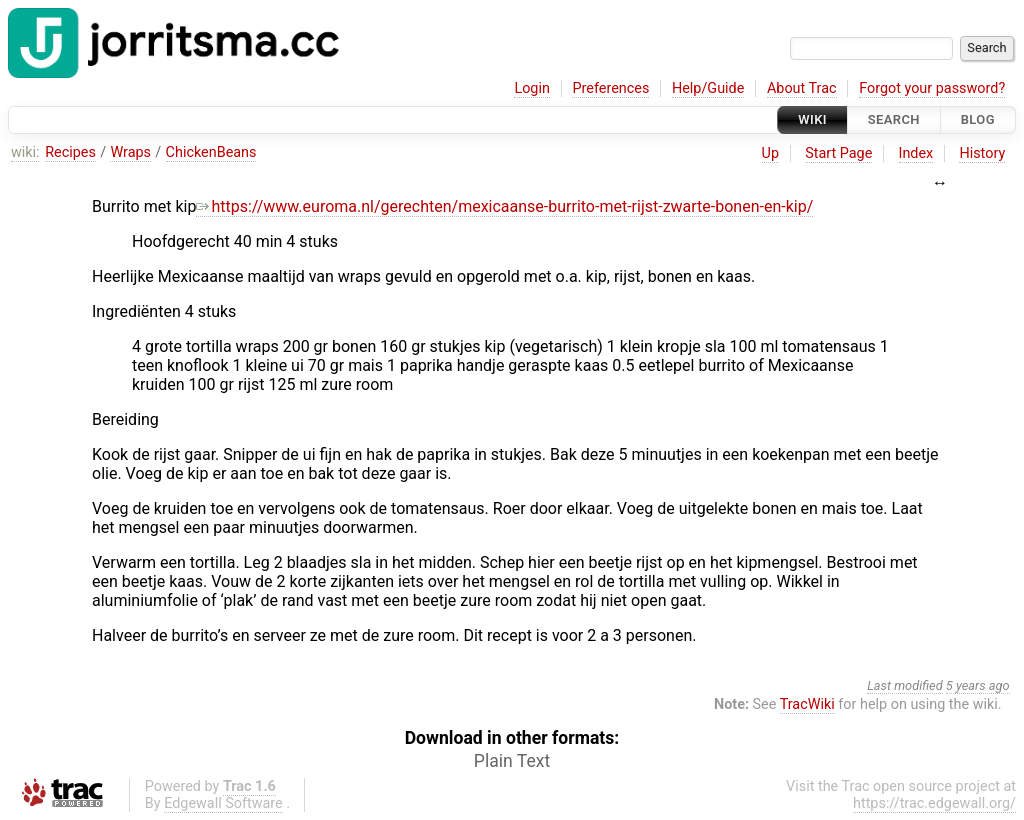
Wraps (130, 152)
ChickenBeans (211, 152)
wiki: (25, 152)
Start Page (838, 153)
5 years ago (978, 685)
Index (916, 153)
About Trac (802, 88)
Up (770, 153)
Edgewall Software (223, 803)
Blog (978, 119)
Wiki (812, 119)
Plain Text (512, 761)
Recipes (70, 152)
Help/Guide (708, 88)
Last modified (905, 685)
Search (894, 119)
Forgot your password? (932, 88)
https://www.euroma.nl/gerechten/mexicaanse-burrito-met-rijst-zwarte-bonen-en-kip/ (504, 206)
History (982, 153)
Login (532, 88)
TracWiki (807, 704)
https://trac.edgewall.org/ (934, 803)
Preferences (610, 88)
